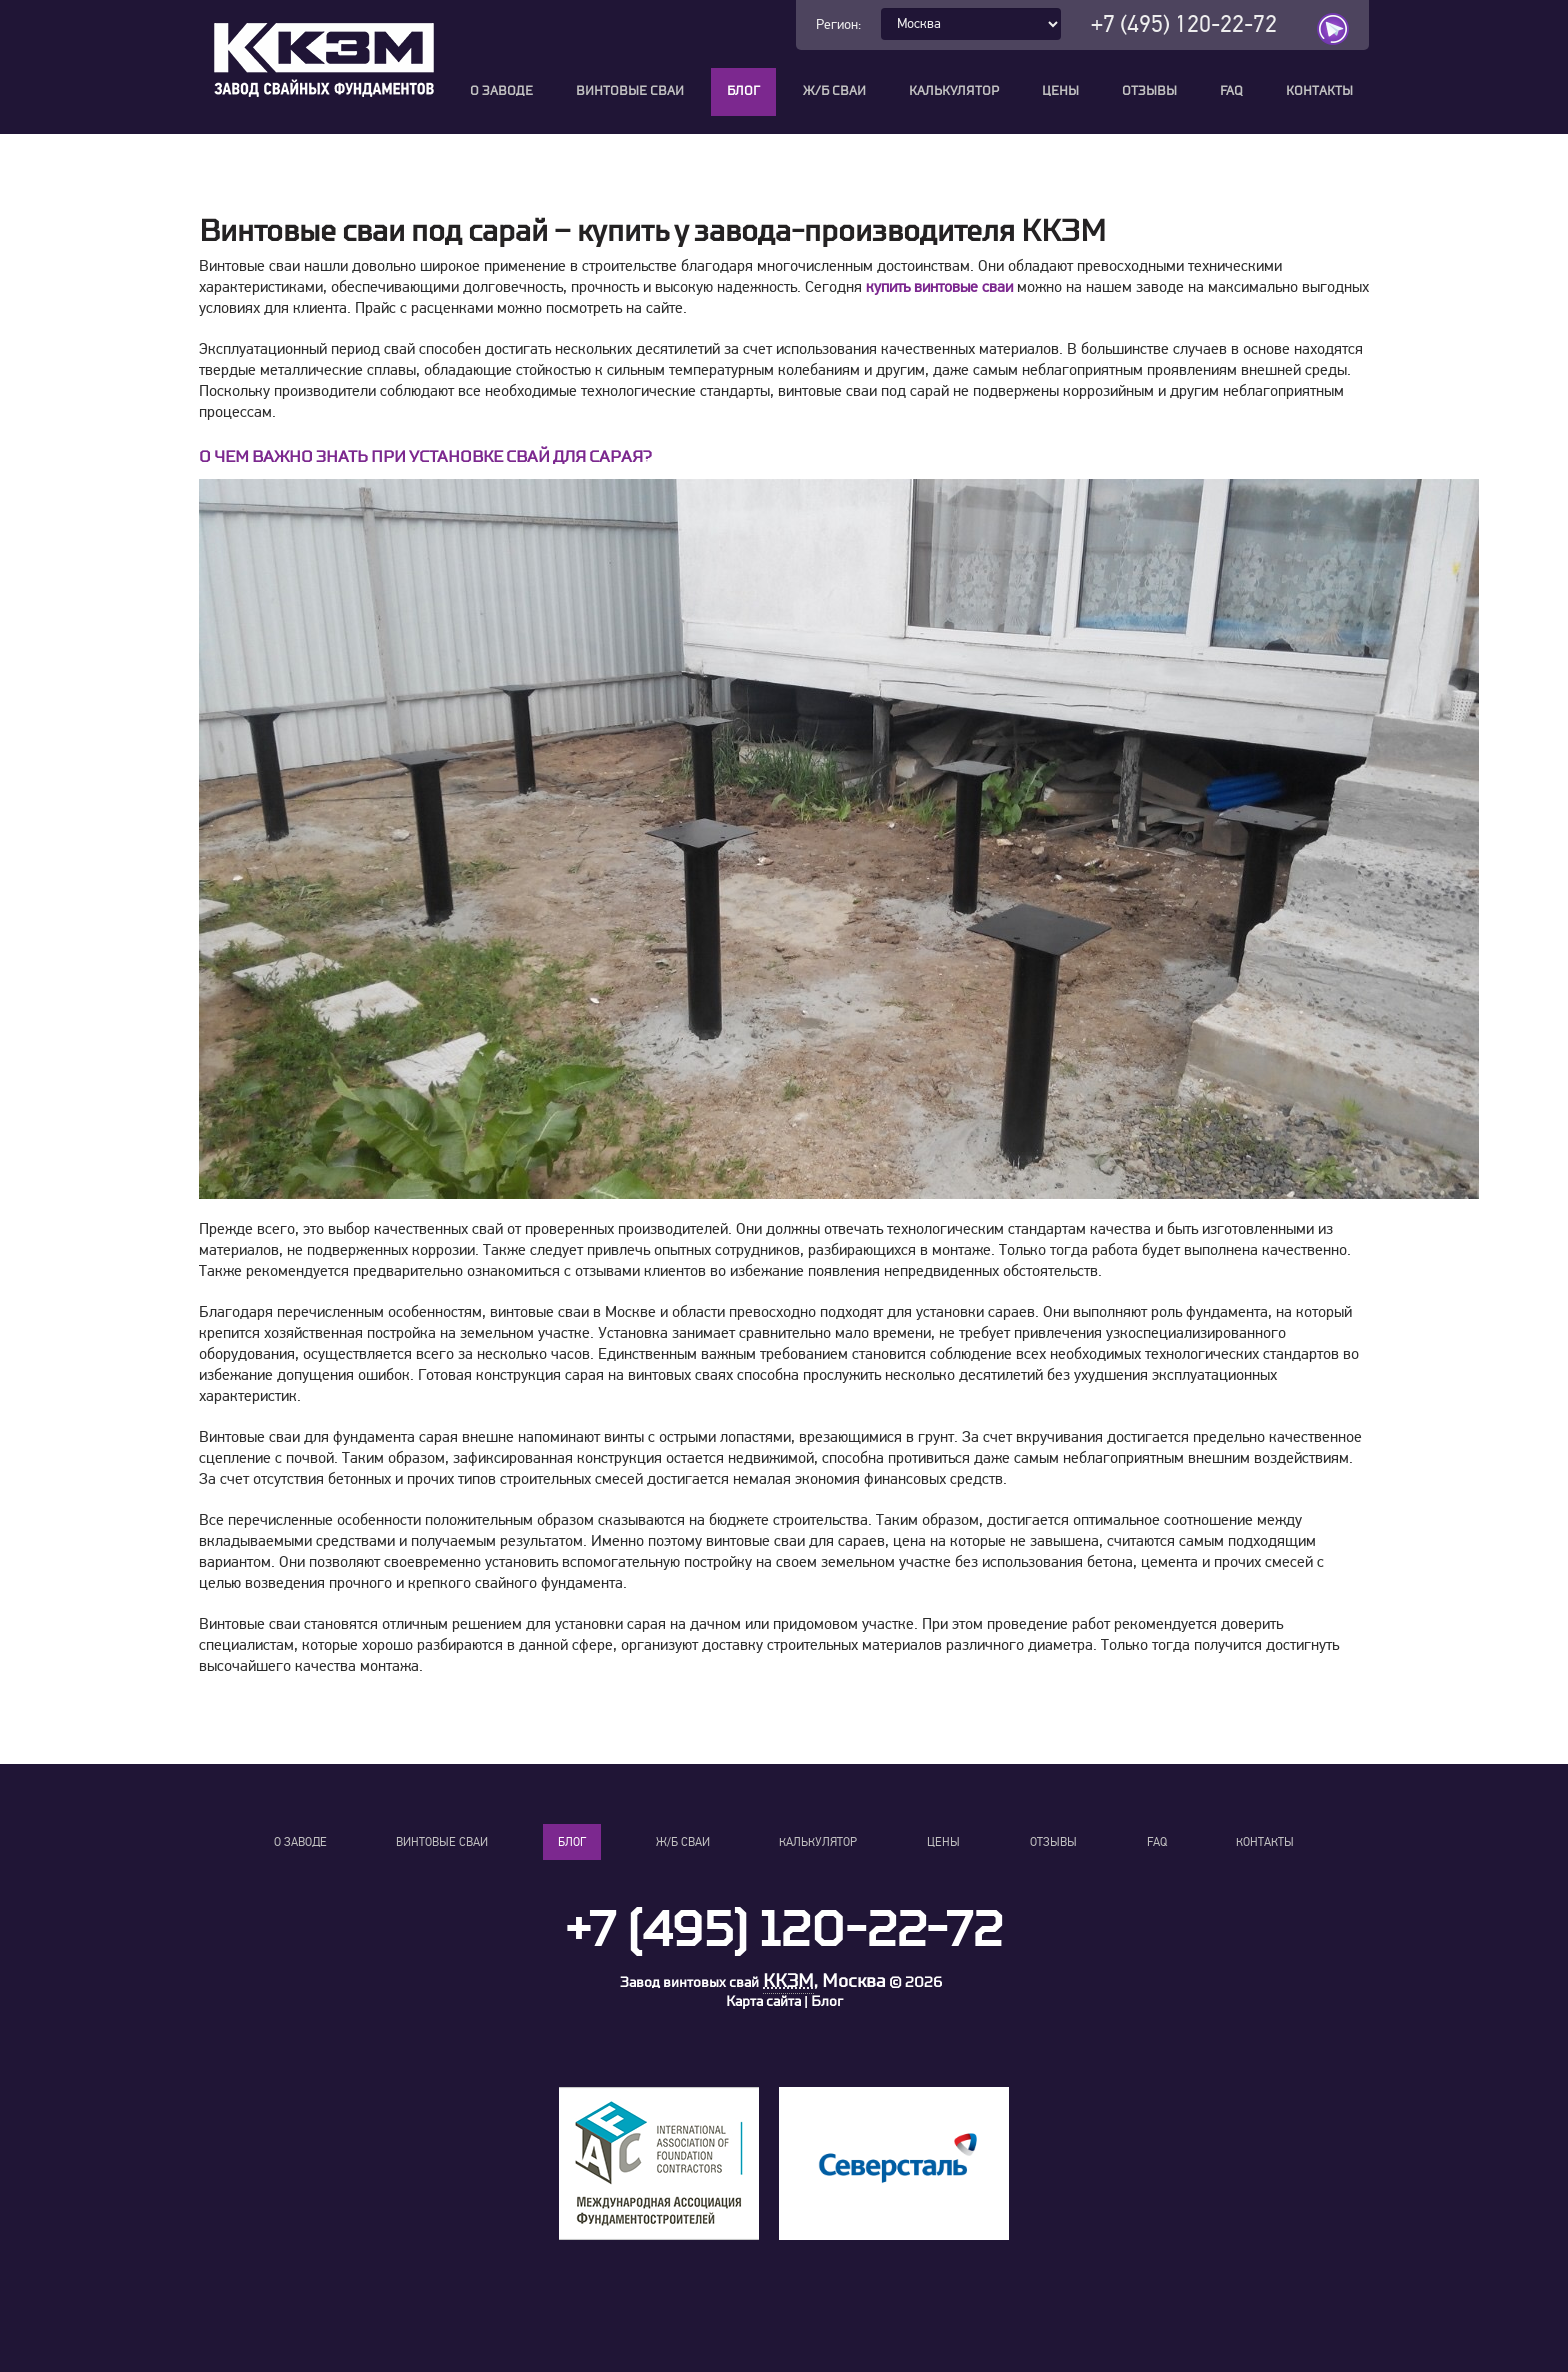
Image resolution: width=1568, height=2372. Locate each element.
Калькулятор (954, 91)
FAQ (1231, 91)
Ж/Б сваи (834, 91)
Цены (1060, 91)
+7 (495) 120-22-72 (1184, 24)
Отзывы (1149, 91)
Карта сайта (763, 2001)
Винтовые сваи (630, 91)
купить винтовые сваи (939, 287)
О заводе (501, 91)
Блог (743, 91)
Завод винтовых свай (689, 1982)
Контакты (1319, 91)
